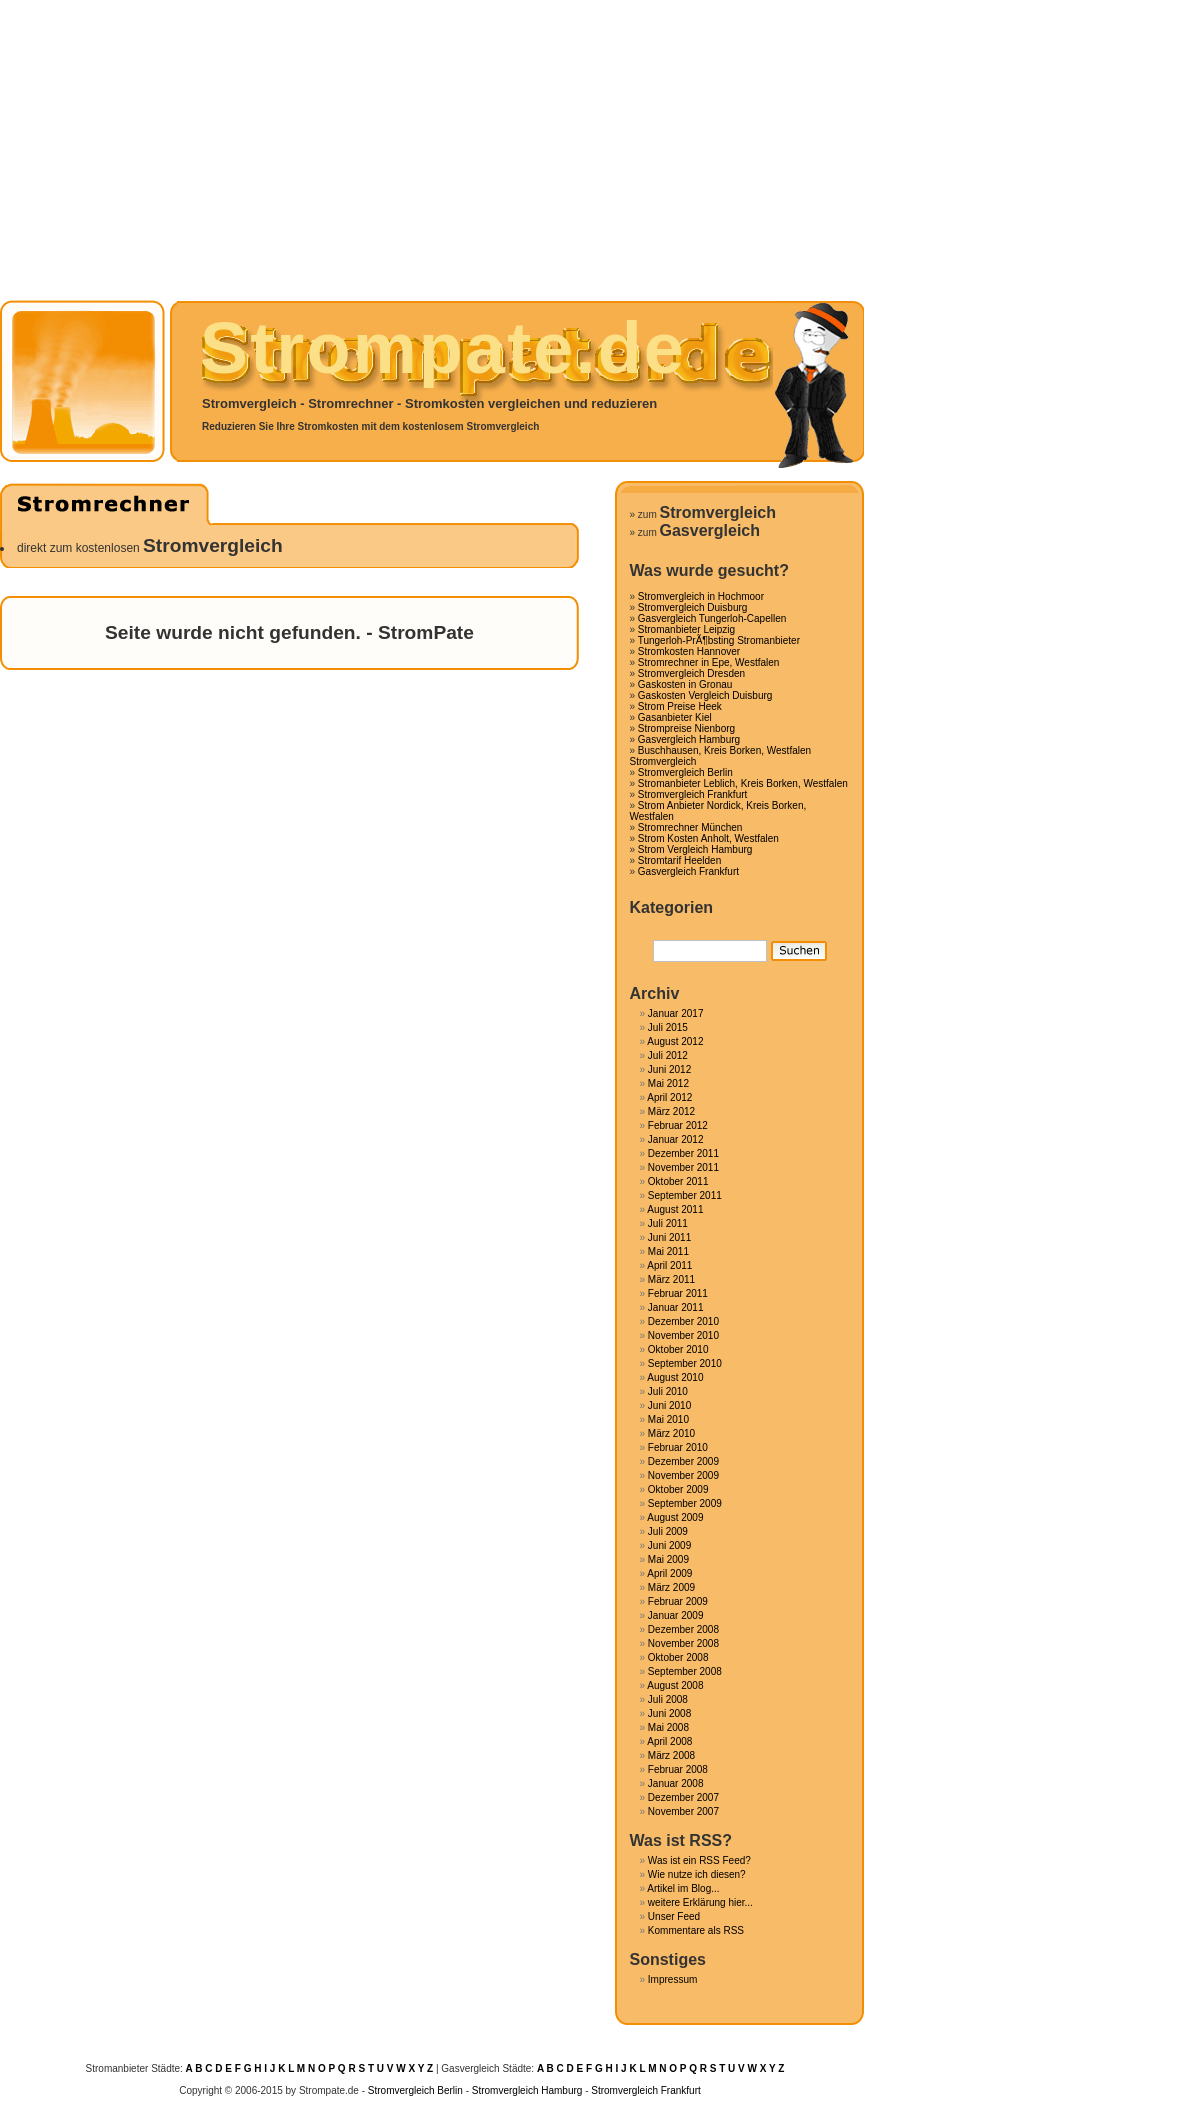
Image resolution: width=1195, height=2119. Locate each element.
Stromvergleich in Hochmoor (701, 596)
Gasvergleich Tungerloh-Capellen (712, 618)
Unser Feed (674, 1916)
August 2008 (675, 1685)
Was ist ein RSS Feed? (699, 1860)
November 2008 (683, 1643)
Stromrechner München (690, 827)
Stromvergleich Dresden (691, 673)
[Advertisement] (384, 140)
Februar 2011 (678, 1293)
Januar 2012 (676, 1139)
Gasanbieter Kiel (675, 717)
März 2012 (671, 1111)
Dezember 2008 (683, 1629)
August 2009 (675, 1517)
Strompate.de (443, 348)
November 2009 (683, 1475)
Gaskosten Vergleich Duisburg (705, 695)
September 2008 (685, 1671)
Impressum (672, 1979)
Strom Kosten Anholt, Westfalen (708, 838)
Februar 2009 (678, 1601)
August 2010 (675, 1377)
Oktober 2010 (678, 1349)
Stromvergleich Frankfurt (692, 794)
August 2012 (675, 1041)
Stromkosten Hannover (689, 651)
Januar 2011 (676, 1307)
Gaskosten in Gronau (685, 684)
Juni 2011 (669, 1237)
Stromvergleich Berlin (685, 772)
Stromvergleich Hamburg (527, 2090)
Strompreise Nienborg (686, 728)
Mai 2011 (668, 1251)
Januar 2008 (676, 1783)
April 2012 (669, 1097)
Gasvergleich (710, 530)
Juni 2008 (669, 1713)
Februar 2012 (678, 1125)
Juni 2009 (669, 1545)
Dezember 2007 (683, 1797)
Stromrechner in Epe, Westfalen (709, 662)
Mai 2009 (668, 1559)
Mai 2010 (668, 1419)
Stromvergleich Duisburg (693, 607)
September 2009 (685, 1503)
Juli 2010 (668, 1391)
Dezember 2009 (683, 1461)
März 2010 (671, 1433)
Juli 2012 (668, 1055)
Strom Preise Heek (680, 706)
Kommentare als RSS (696, 1930)
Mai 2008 (668, 1727)
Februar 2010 (678, 1447)
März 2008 (671, 1755)
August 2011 (675, 1209)
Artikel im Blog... (683, 1888)
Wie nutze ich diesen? (697, 1874)
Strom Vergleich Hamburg (695, 849)
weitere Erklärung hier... (700, 1902)
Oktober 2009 (678, 1489)
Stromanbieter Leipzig (686, 629)
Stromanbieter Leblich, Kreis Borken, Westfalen (743, 783)
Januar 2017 (676, 1013)
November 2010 (683, 1335)
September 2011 (685, 1195)
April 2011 (669, 1265)
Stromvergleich (213, 545)
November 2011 (683, 1167)
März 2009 (671, 1587)
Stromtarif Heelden (679, 860)
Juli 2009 (668, 1531)
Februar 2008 (678, 1769)
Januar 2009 (676, 1615)
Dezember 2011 (683, 1153)
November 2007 (683, 1811)
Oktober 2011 (678, 1181)
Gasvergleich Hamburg (689, 739)
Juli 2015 (668, 1027)
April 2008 (669, 1741)
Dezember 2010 (683, 1321)
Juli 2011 (668, 1223)
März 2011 (671, 1279)
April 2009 (669, 1573)
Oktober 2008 (678, 1657)
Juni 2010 (669, 1405)
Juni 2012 (669, 1069)
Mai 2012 (668, 1083)
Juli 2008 (668, 1699)
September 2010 (685, 1363)
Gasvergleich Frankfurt (688, 871)
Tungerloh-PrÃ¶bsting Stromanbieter (719, 640)
